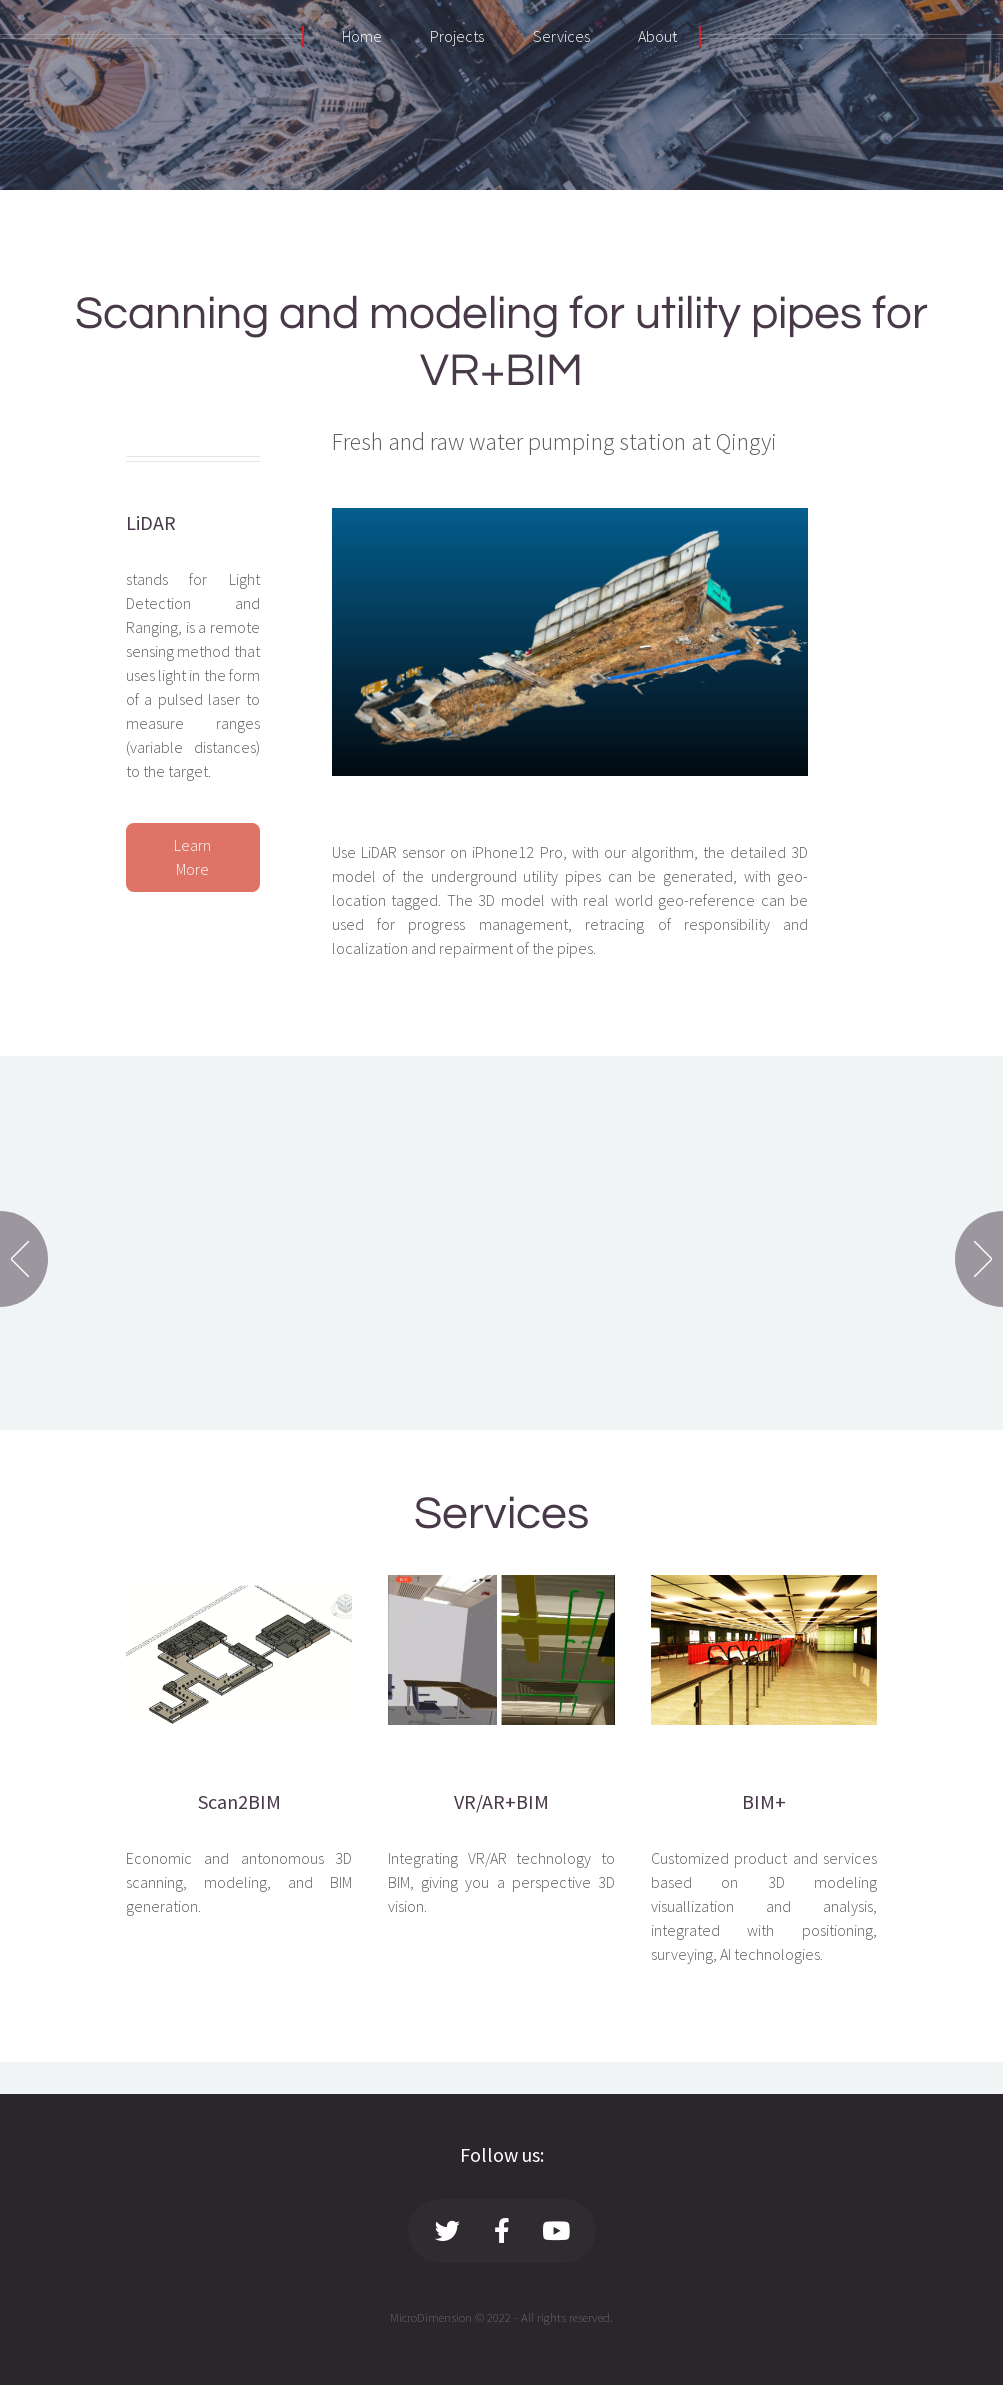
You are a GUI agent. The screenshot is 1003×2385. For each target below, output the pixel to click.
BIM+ (764, 1801)
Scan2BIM (239, 1801)
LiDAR (151, 522)
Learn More (192, 857)
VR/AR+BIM (501, 1801)
